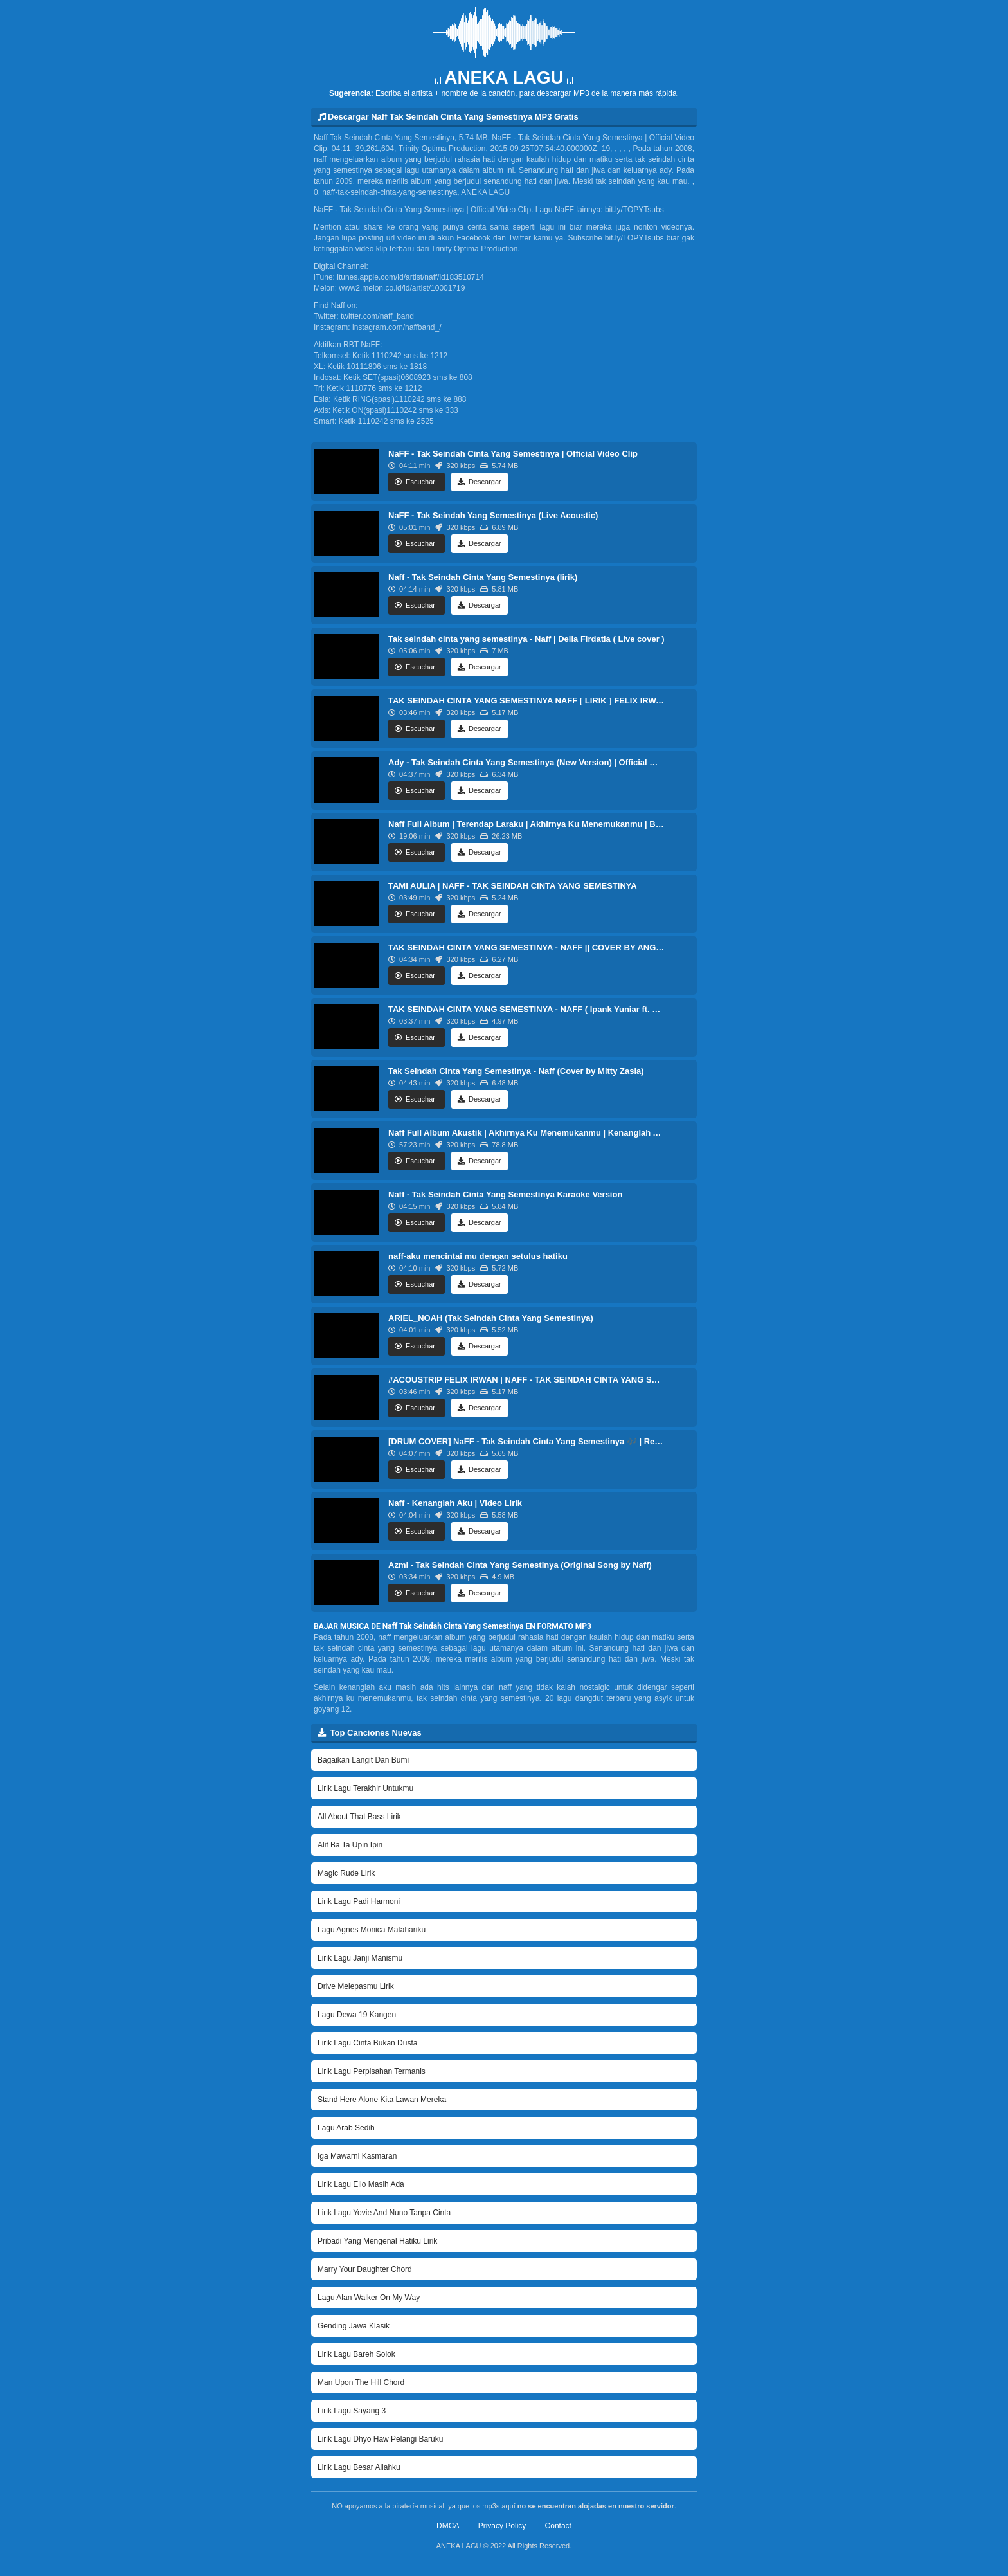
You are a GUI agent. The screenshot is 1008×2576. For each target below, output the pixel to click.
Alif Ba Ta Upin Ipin (350, 1844)
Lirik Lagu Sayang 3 (352, 2410)
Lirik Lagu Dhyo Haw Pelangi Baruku (380, 2439)
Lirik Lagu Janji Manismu (360, 1958)
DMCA (448, 2525)
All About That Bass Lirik (359, 1816)
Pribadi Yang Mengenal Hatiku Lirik (377, 2240)
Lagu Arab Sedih (346, 2127)
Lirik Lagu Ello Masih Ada (361, 2184)
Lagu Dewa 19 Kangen (357, 2014)
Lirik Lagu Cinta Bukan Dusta (367, 2042)
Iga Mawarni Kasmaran (357, 2156)
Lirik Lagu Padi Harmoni (359, 1901)
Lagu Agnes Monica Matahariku (372, 1929)
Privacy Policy (502, 2525)
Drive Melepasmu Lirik (356, 1986)
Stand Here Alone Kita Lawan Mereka (382, 2099)
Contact (558, 2525)
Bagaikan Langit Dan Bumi (363, 1759)
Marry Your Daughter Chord (365, 2269)
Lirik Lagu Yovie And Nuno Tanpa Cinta (384, 2212)
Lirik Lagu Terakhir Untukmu (365, 1788)
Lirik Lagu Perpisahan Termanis (372, 2071)
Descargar (479, 481)
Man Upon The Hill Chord (361, 2382)
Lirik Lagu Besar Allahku (359, 2467)
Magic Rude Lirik (346, 1873)
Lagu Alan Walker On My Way (369, 2297)
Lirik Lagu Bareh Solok (356, 2354)
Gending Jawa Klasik (354, 2325)
